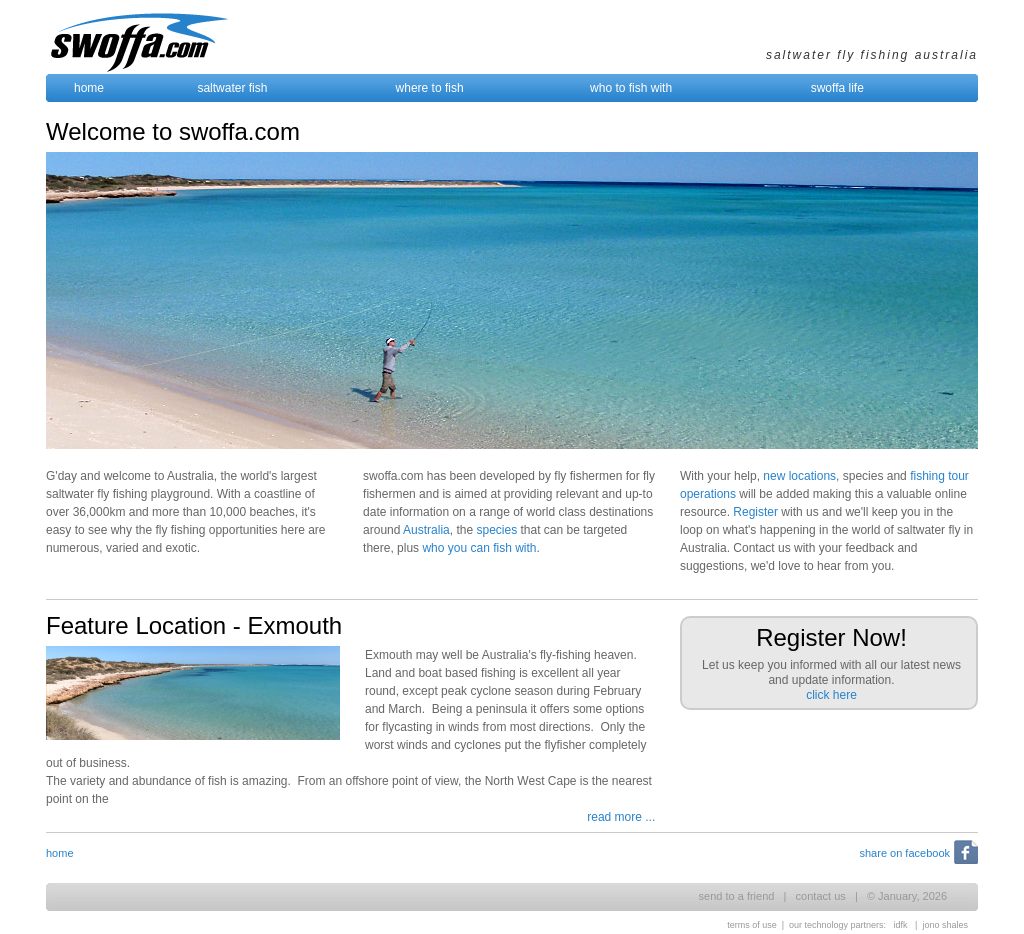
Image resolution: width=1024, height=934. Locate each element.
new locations (799, 476)
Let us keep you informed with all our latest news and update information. (831, 663)
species (496, 530)
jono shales (945, 925)
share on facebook (904, 853)
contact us (821, 896)
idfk (901, 925)
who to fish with (631, 88)
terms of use (752, 925)
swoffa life (837, 88)
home (89, 88)
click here (831, 695)
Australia (426, 530)
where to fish (430, 88)
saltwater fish (232, 88)
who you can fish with (479, 548)
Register (755, 512)
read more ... (621, 817)
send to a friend (737, 896)
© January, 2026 (907, 896)
